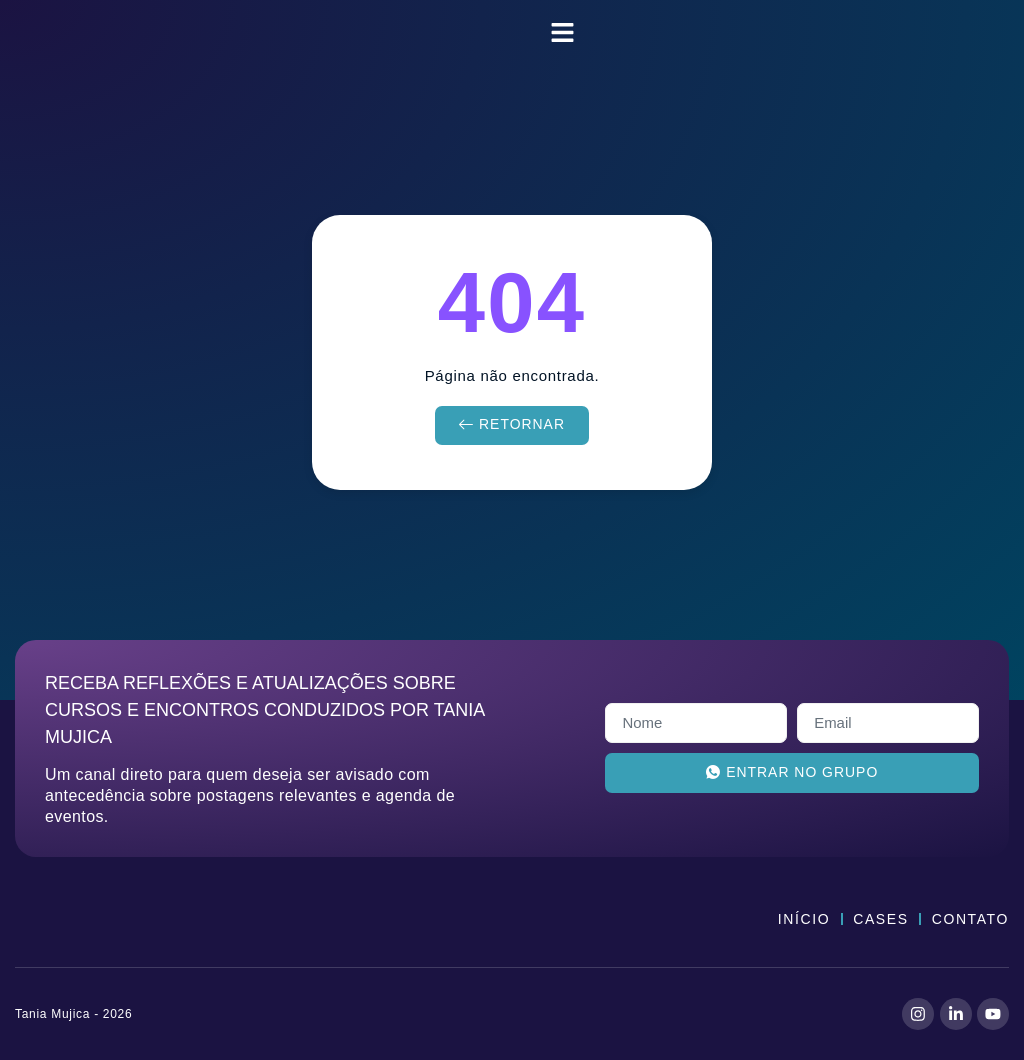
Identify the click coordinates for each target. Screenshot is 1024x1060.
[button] (563, 33)
